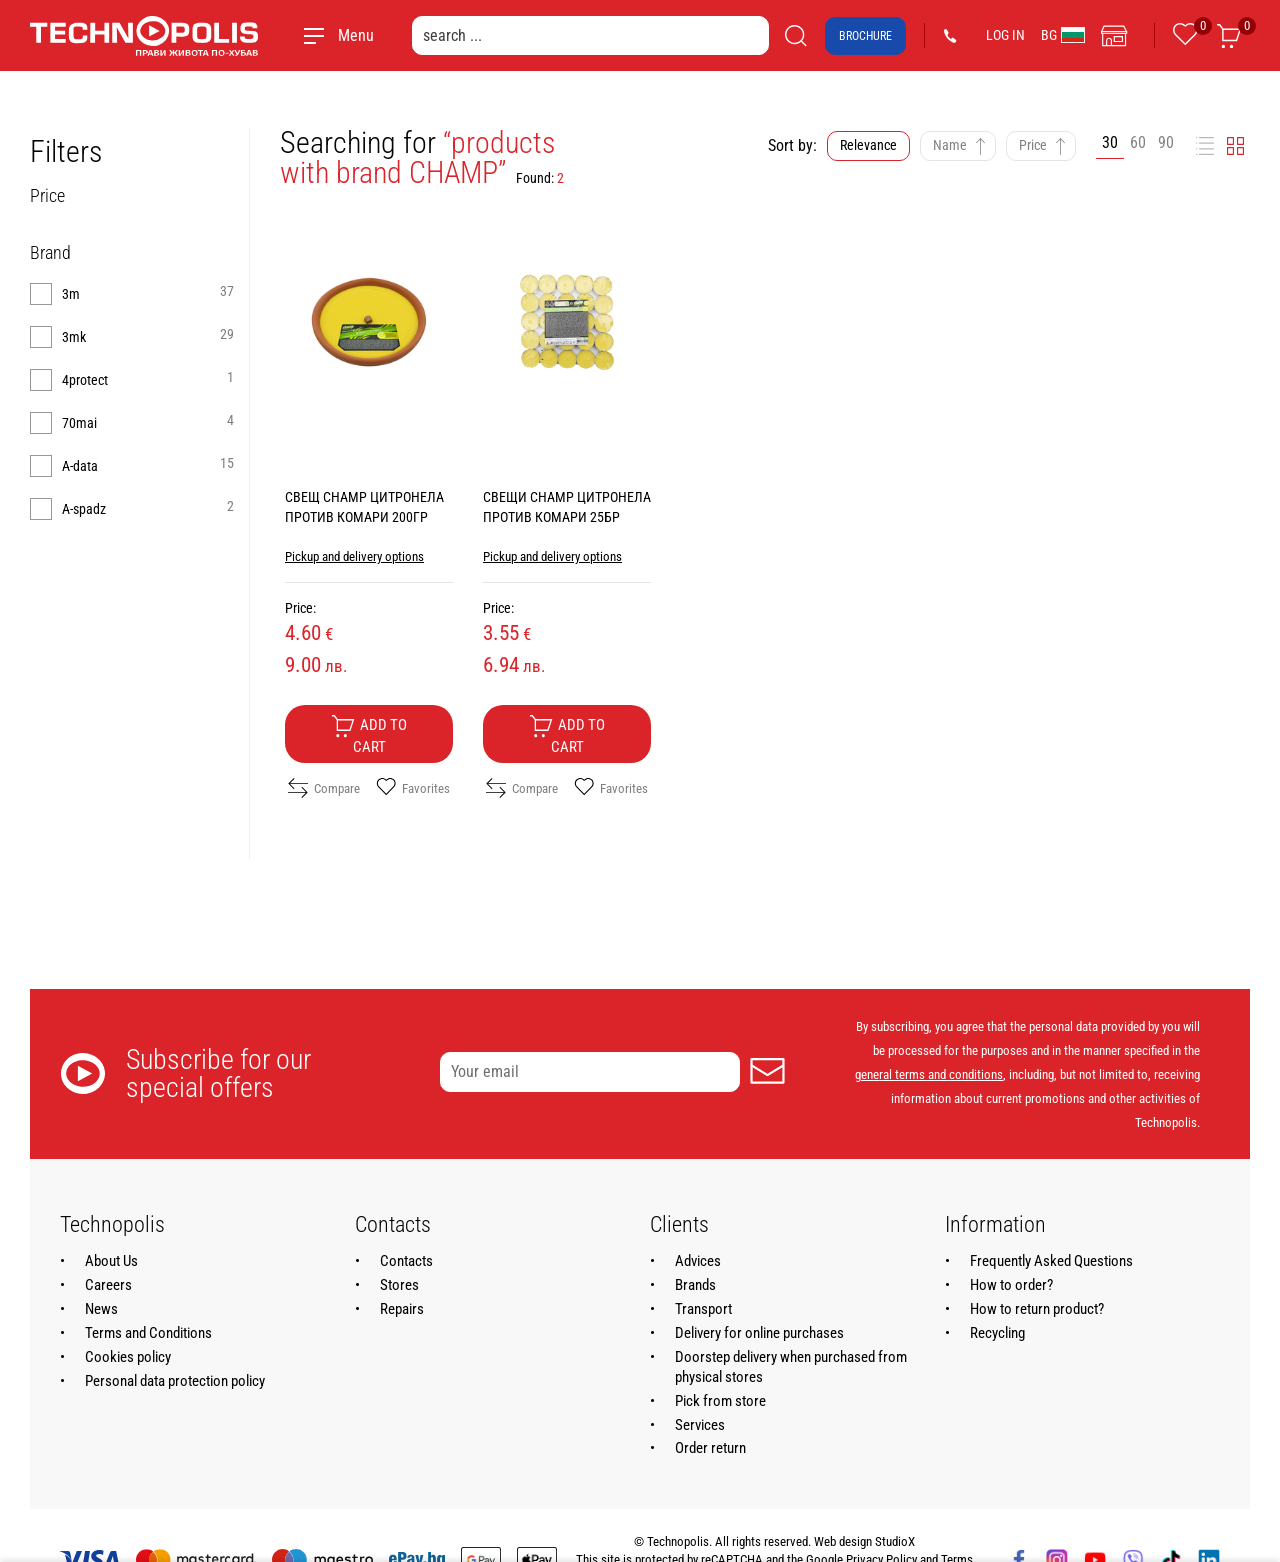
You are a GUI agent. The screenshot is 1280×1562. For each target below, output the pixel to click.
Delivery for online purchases (759, 1333)
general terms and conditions (929, 1074)
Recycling (997, 1333)
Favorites (413, 788)
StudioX (895, 1541)
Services (700, 1425)
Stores (399, 1285)
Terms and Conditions (148, 1333)
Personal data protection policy (175, 1381)
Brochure (865, 36)
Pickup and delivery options (354, 556)
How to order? (1011, 1285)
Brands (695, 1285)
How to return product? (1037, 1309)
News (101, 1309)
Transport (703, 1309)
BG (1063, 35)
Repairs (402, 1309)
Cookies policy (128, 1357)
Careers (108, 1285)
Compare (324, 788)
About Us (111, 1261)
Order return (710, 1448)
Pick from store (720, 1401)
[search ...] (590, 35)
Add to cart (369, 735)
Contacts (406, 1261)
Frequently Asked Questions (1051, 1261)
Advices (698, 1261)
